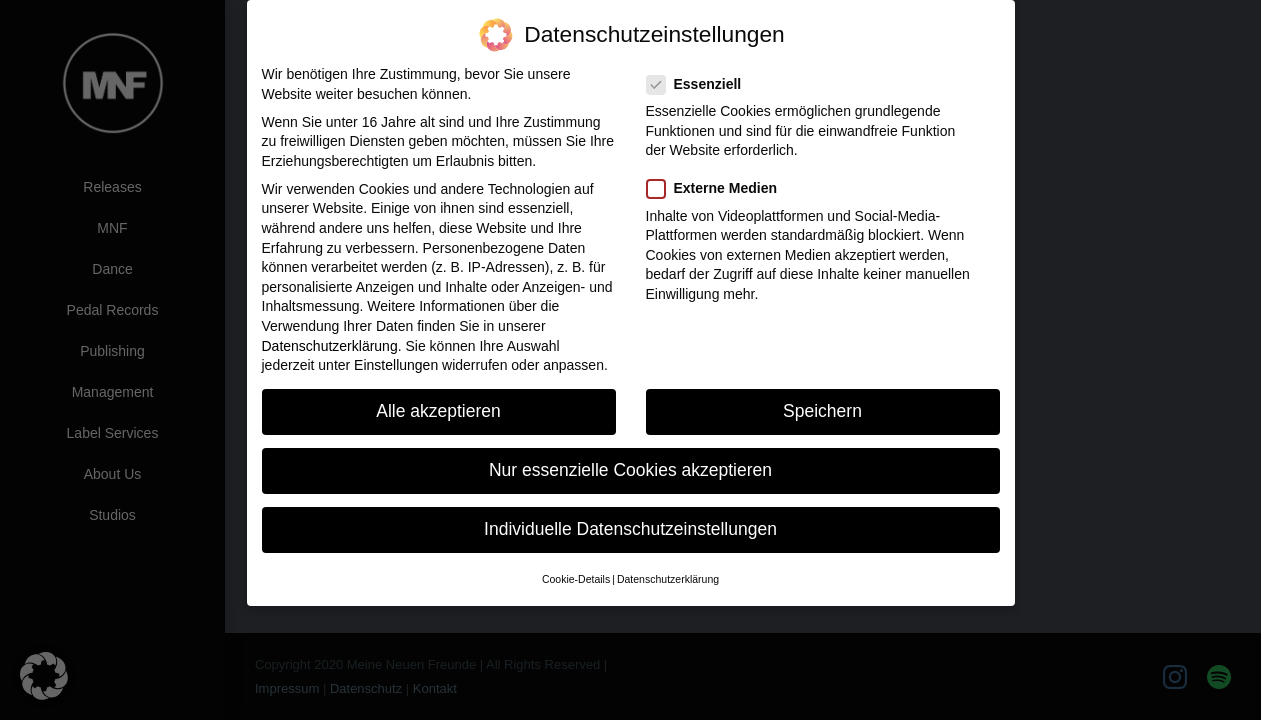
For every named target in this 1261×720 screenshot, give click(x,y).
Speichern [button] (822, 411)
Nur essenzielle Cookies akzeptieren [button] (630, 470)
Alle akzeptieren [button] (438, 411)
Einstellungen (396, 365)
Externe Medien (718, 188)
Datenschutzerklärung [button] (668, 579)
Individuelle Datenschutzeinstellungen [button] (630, 529)
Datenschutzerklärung (330, 346)
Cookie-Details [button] (576, 579)
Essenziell (700, 84)
